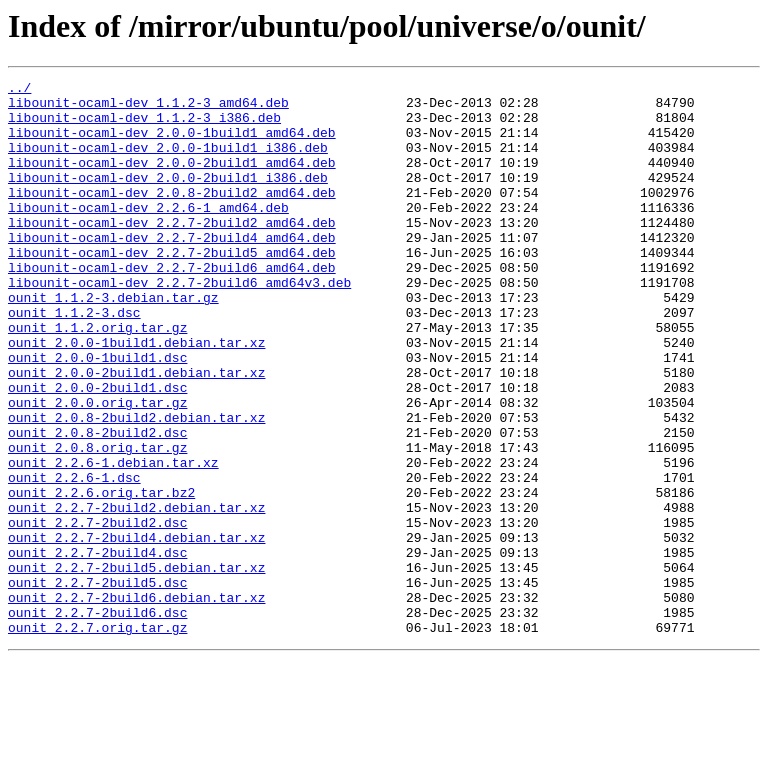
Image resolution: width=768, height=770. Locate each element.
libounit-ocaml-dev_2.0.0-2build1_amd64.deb (172, 180)
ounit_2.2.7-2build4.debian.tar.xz (136, 630)
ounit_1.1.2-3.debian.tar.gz (113, 342)
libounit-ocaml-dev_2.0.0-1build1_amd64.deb (172, 144)
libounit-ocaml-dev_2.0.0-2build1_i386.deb (168, 198)
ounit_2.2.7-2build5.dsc (97, 684)
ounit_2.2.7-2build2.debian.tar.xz (136, 594)
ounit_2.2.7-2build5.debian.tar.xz (136, 666)
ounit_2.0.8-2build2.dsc (97, 504)
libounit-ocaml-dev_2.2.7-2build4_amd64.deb (172, 270)
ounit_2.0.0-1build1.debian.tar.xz (136, 396)
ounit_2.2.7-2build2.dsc (97, 612)
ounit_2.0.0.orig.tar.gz (97, 468)
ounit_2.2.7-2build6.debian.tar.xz (136, 702)
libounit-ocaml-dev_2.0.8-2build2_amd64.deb (172, 216)
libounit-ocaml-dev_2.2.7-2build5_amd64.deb (172, 288)
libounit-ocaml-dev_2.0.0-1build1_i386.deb (168, 162)
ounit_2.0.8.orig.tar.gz (97, 522)
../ (19, 90)
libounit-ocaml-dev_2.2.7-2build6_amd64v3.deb (179, 324)
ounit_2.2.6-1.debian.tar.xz (113, 540)
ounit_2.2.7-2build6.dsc (97, 720)
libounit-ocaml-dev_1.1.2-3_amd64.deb (148, 108)
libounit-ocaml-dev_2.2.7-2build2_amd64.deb (172, 252)
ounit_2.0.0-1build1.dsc (97, 414)
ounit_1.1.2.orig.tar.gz (97, 378)
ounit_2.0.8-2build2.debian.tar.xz (136, 486)
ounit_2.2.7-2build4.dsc (97, 648)
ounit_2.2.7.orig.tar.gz (97, 738)
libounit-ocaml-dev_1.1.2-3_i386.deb (144, 126)
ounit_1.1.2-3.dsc (74, 360)
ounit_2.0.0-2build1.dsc (97, 450)
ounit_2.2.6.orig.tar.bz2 (101, 576)
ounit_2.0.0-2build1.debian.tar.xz (136, 432)
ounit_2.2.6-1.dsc (74, 558)
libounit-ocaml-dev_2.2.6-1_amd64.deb (148, 234)
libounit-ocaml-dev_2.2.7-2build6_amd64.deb (172, 306)
